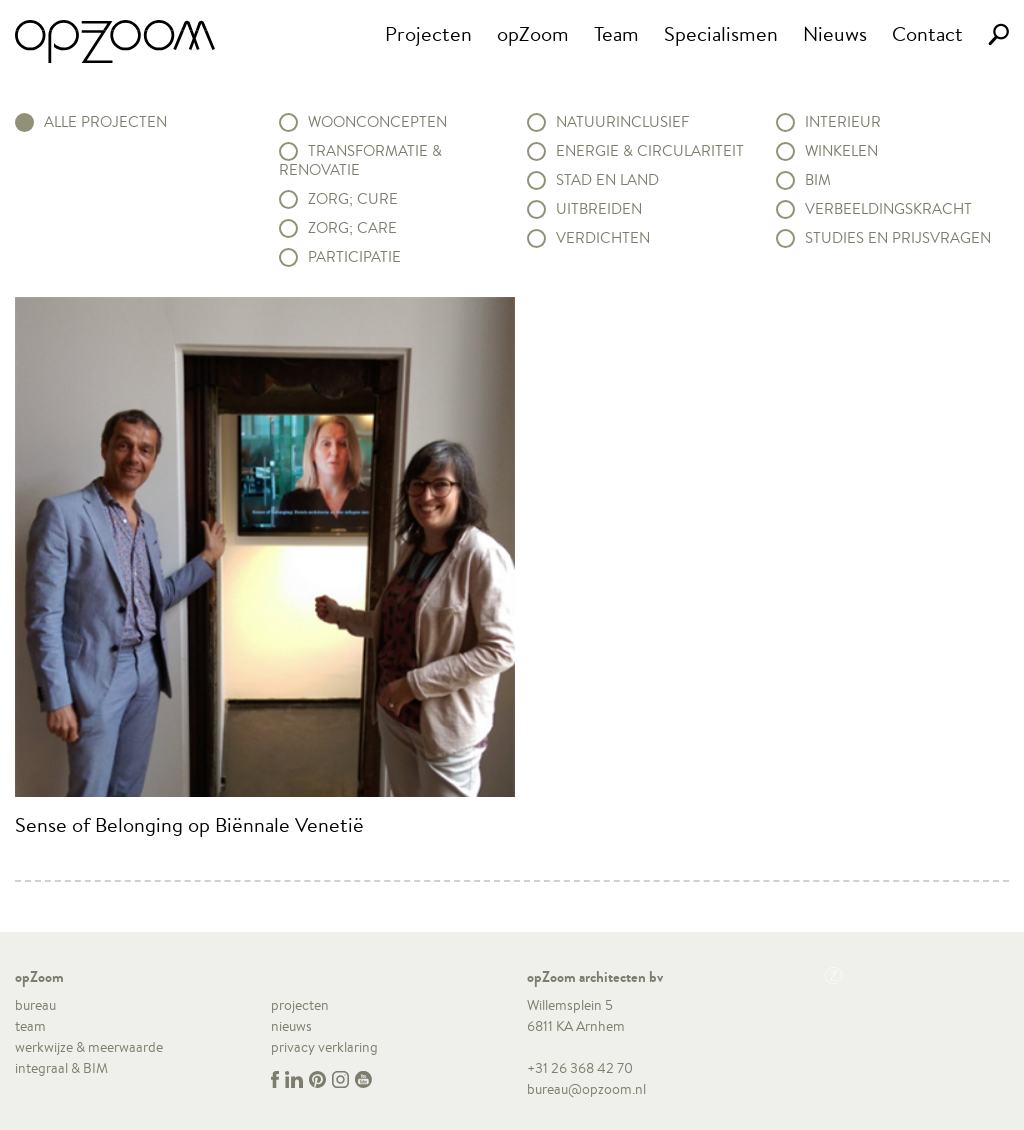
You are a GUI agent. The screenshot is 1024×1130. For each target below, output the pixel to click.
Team (616, 33)
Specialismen (721, 33)
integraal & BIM (61, 1068)
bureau (35, 1005)
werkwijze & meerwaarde (89, 1047)
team (30, 1026)
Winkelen (841, 151)
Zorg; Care (352, 228)
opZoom (533, 33)
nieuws (291, 1026)
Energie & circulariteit (650, 151)
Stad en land (607, 180)
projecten (300, 1005)
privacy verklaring (324, 1047)
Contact (927, 33)
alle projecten (105, 122)
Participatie (354, 257)
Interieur (843, 122)
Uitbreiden (599, 209)
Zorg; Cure (353, 199)
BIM (818, 180)
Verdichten (603, 238)
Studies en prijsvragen (898, 238)
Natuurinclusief (622, 122)
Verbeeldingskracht (888, 209)
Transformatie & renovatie (360, 160)
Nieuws (835, 33)
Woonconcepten (377, 122)
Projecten (428, 33)
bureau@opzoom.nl (586, 1089)
